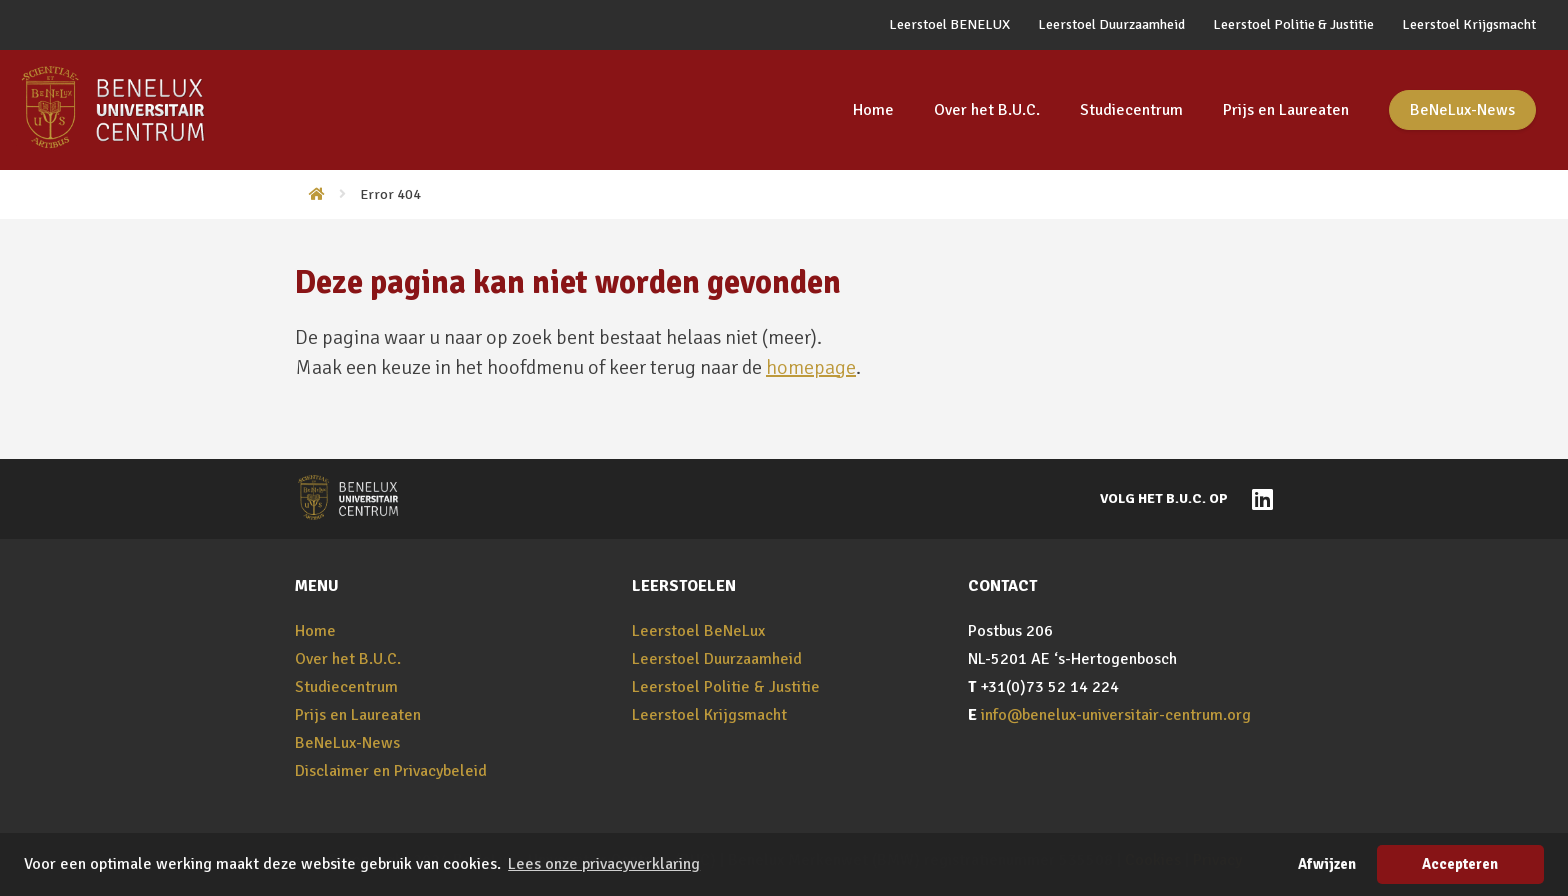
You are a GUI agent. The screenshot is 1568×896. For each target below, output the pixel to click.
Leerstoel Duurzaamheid (1111, 24)
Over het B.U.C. (987, 110)
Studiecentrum (1131, 110)
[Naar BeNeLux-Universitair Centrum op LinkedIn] (1257, 498)
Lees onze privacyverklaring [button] (604, 864)
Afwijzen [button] (1327, 864)
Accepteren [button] (1460, 864)
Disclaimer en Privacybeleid (391, 771)
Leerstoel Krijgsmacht (1469, 24)
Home (873, 110)
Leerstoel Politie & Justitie (1293, 24)
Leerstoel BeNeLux (698, 631)
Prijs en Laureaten (1286, 110)
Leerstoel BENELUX (949, 24)
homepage (811, 367)
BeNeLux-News (1462, 110)
